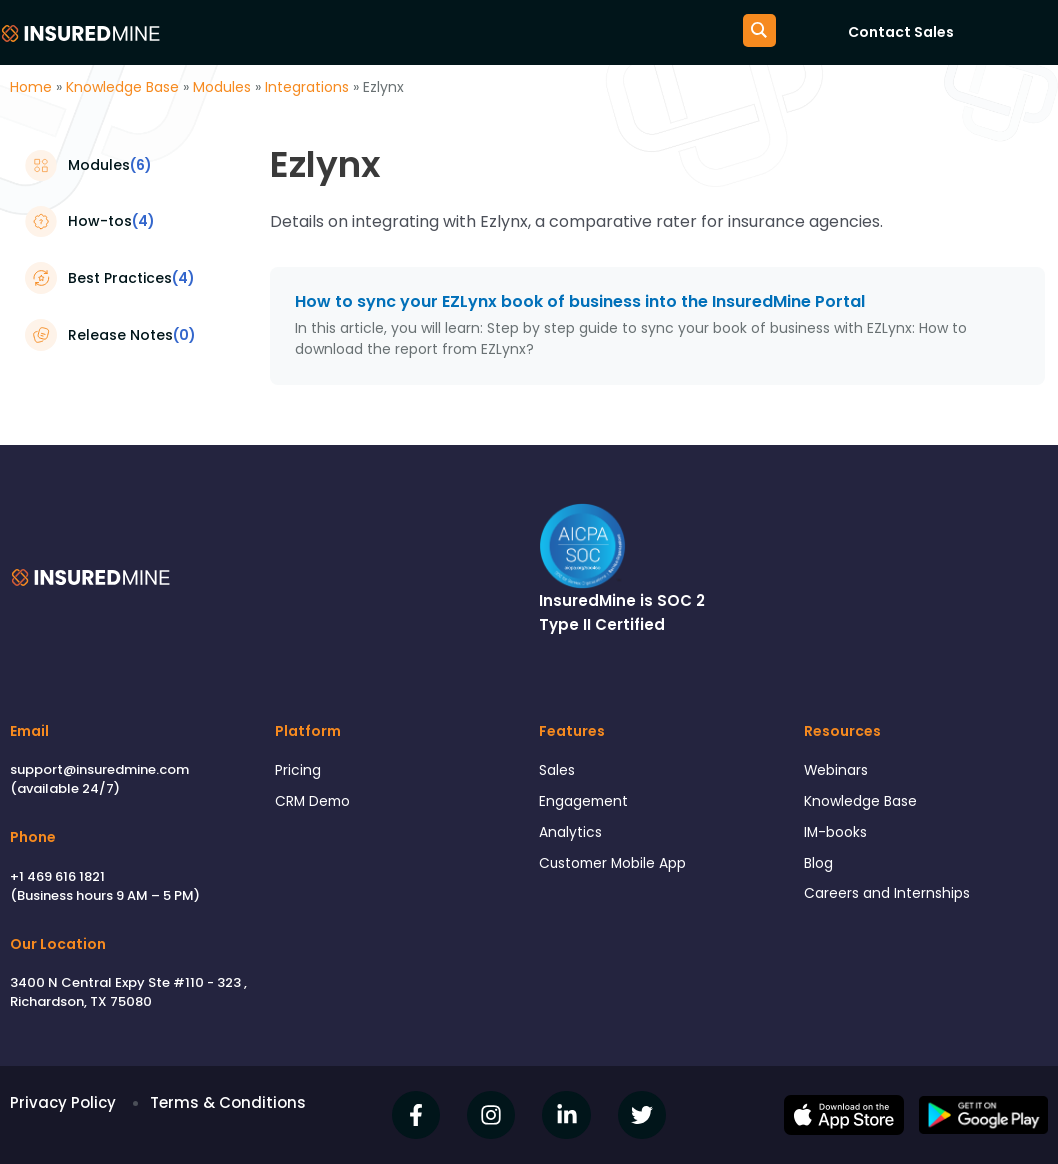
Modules (222, 87)
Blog (820, 870)
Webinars (839, 771)
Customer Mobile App (620, 870)
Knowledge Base (122, 87)
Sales (559, 771)
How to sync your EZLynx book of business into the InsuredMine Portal (580, 301)
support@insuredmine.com (99, 769)
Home (31, 87)
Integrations (307, 87)
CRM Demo (316, 804)
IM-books (838, 837)
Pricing (299, 771)
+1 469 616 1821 (57, 876)
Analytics (572, 837)
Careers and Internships (893, 902)
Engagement (587, 804)
